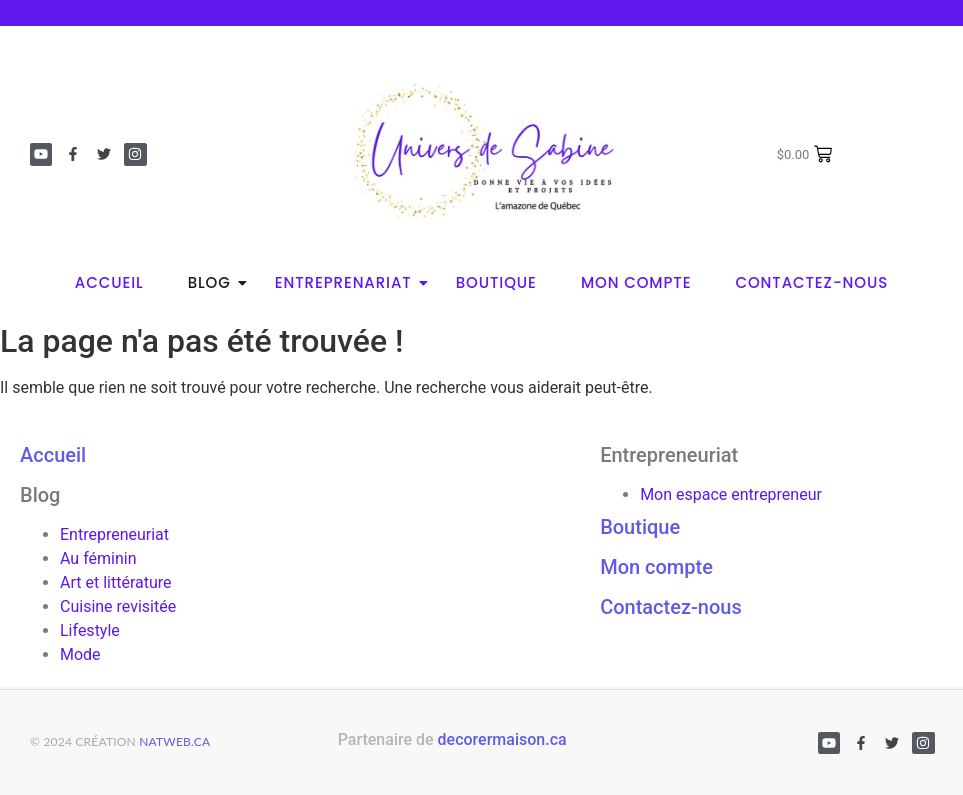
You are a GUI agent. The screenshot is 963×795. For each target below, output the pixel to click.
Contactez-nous (811, 282)
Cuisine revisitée (118, 606)
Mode (80, 654)
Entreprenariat (349, 282)
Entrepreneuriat (114, 534)
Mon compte (636, 282)
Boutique (496, 282)
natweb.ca (174, 741)
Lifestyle (90, 630)
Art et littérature (116, 582)
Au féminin (98, 558)
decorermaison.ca (502, 739)
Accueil (109, 282)
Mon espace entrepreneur (731, 494)
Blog (215, 282)
